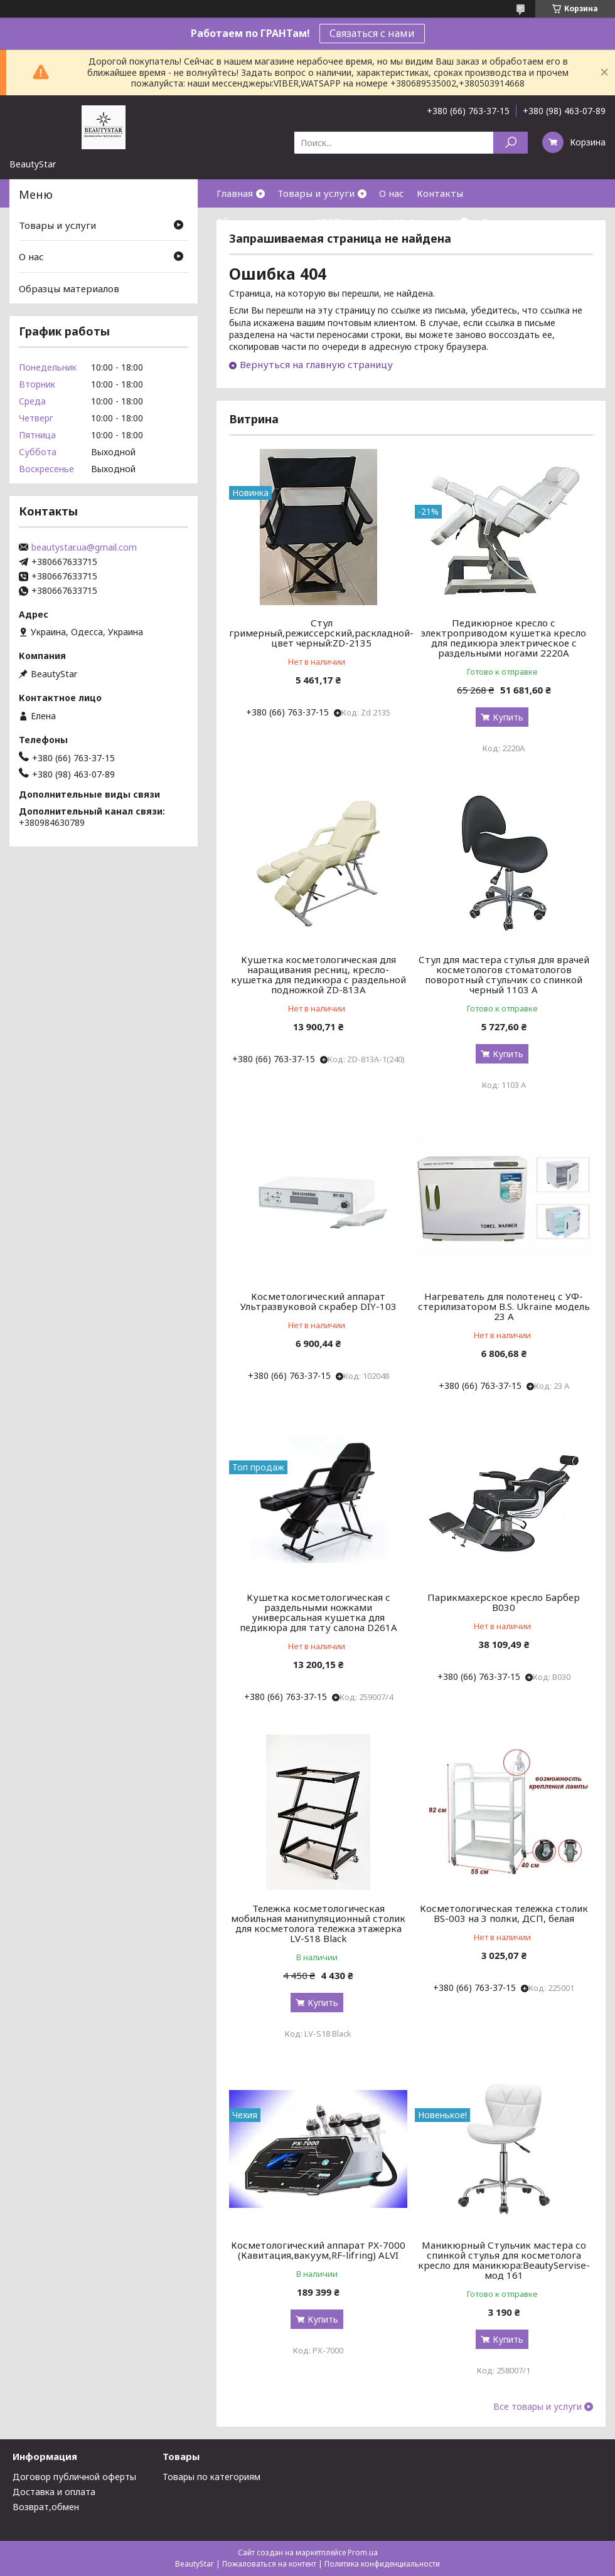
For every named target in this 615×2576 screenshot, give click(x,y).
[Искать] (510, 143)
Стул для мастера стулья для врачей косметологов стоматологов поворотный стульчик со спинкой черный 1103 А (504, 974)
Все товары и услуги (537, 2406)
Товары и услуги (316, 193)
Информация (426, 221)
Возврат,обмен (46, 2507)
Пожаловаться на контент (269, 2563)
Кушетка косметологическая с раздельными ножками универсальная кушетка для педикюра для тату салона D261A (318, 1612)
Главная (235, 193)
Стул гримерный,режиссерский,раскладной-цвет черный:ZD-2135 (321, 633)
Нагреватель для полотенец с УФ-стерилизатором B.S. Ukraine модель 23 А (504, 1306)
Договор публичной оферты (74, 2477)
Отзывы (499, 221)
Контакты (440, 193)
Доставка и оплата (54, 2492)
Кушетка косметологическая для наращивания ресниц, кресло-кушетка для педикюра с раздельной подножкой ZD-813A (318, 974)
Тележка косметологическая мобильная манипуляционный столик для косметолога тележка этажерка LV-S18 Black (318, 1923)
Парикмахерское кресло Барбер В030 (503, 1602)
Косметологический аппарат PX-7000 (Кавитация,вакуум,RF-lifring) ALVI (318, 2250)
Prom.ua (363, 2552)
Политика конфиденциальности (382, 2563)
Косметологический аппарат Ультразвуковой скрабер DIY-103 (318, 1301)
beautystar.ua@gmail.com (84, 547)
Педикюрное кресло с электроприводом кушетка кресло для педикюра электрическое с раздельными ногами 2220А (503, 638)
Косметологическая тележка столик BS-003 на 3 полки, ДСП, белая (504, 1913)
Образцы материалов (69, 288)
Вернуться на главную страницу (316, 364)
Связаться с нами (372, 33)
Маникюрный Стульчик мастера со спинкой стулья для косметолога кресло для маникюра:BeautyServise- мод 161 (504, 2260)
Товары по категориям (211, 2477)
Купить (508, 717)
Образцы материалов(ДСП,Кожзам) (300, 221)
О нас (391, 193)
